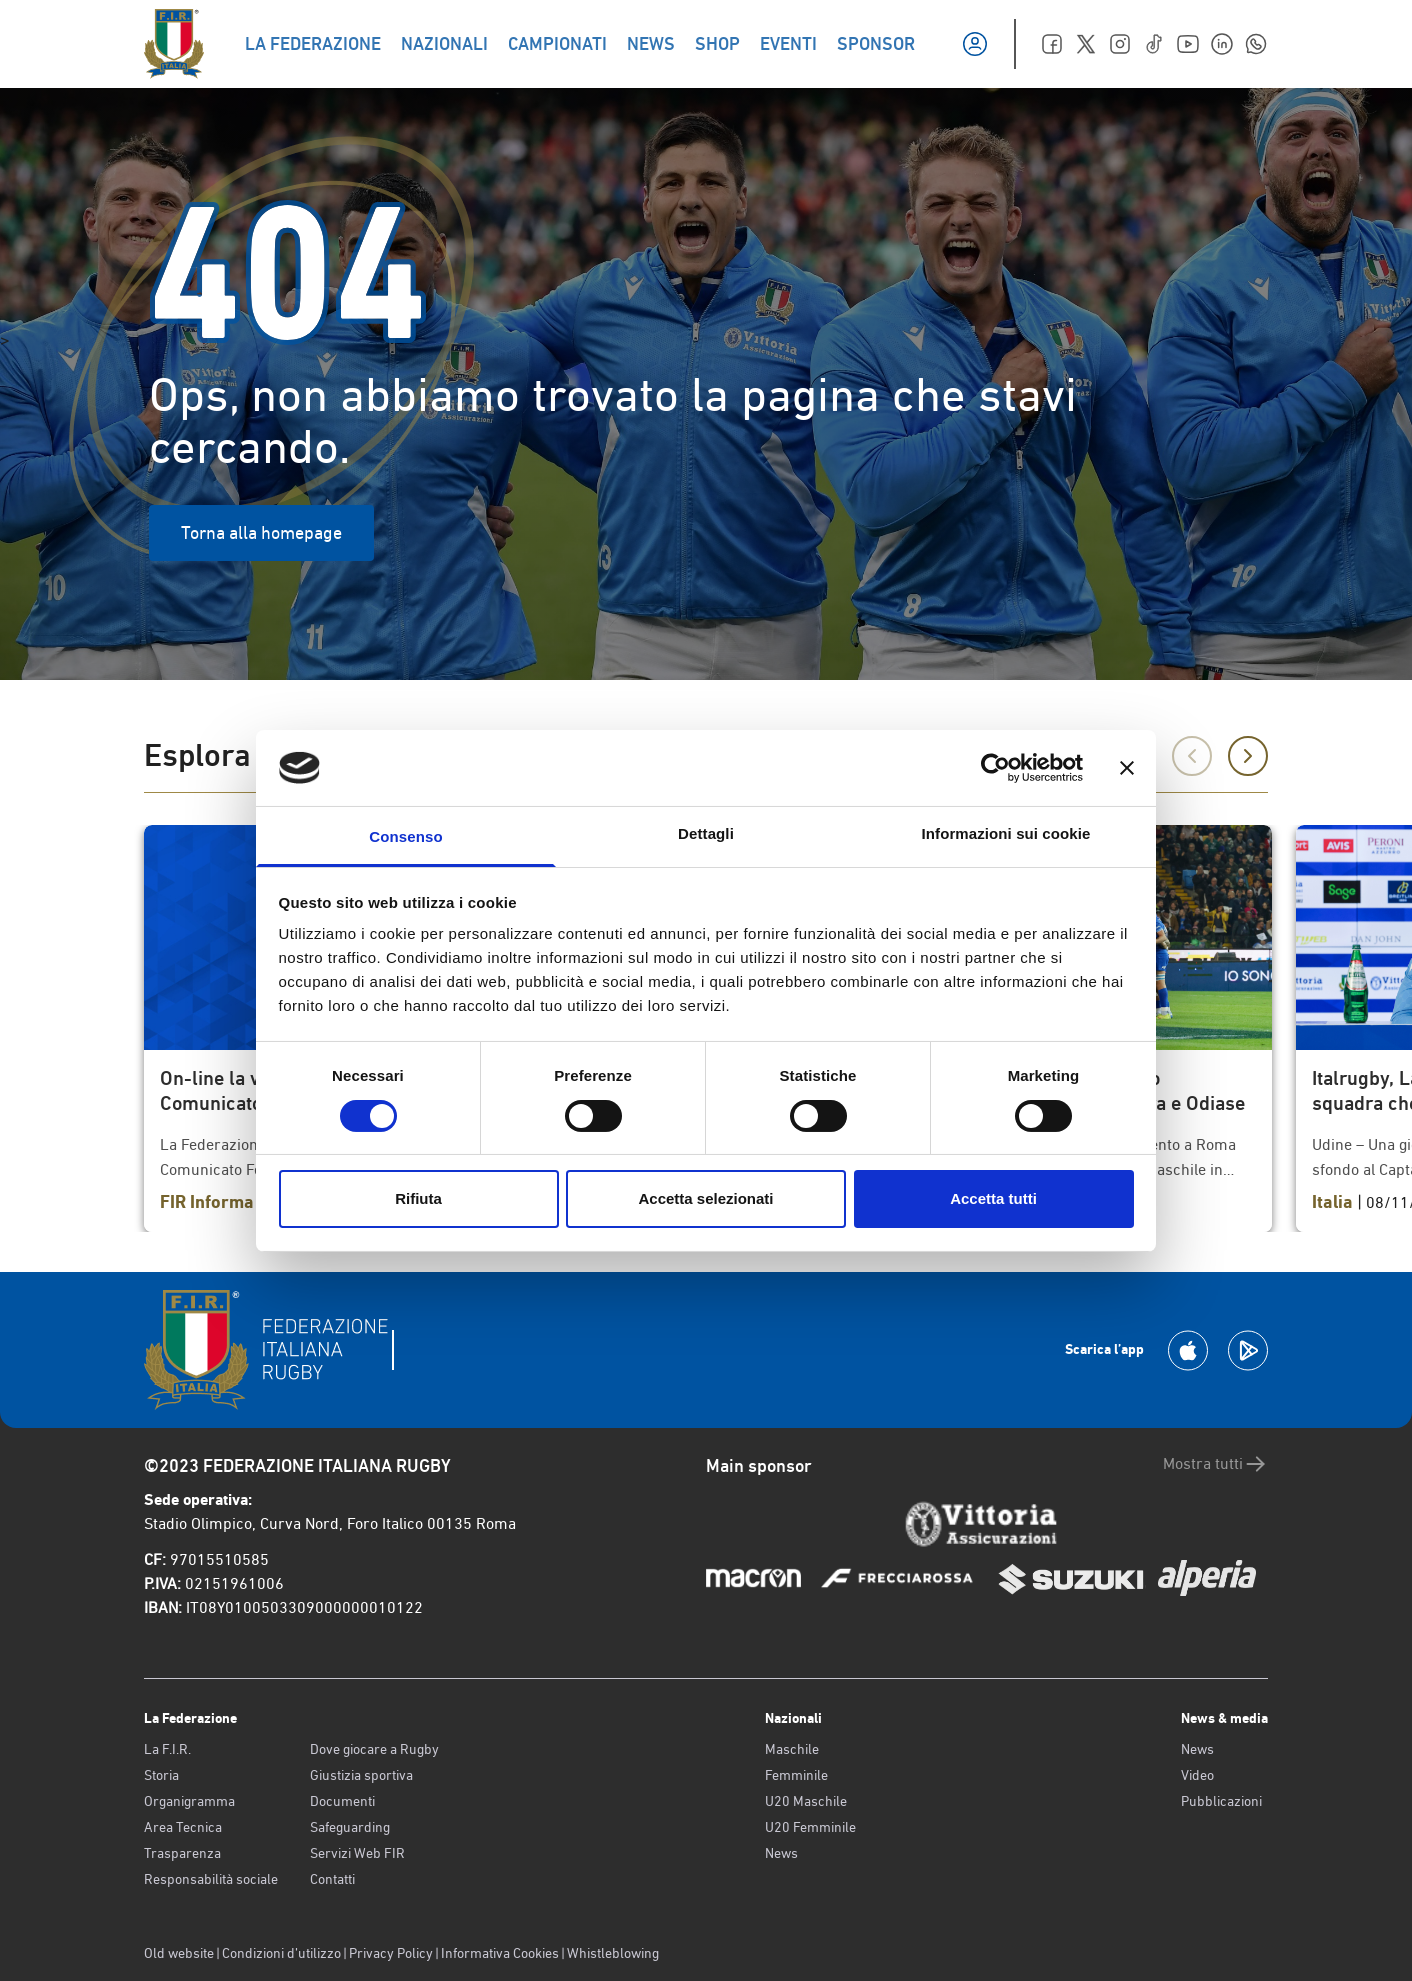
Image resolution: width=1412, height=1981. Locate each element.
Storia (161, 1775)
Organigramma (189, 1801)
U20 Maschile (806, 1801)
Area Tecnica (183, 1827)
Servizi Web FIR (357, 1853)
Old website (179, 1953)
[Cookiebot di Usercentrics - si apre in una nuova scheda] (995, 768)
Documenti (342, 1801)
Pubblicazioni (1221, 1801)
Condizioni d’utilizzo (281, 1953)
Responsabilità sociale (211, 1879)
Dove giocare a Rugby (374, 1749)
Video (1197, 1775)
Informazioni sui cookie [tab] (1006, 833)
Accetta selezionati (705, 1198)
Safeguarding (350, 1827)
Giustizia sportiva (361, 1775)
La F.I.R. (167, 1749)
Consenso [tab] (405, 836)
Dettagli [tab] (706, 833)
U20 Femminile (810, 1827)
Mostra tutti (1215, 1464)
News (781, 1853)
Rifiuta (418, 1198)
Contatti (332, 1879)
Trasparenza (182, 1853)
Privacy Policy (391, 1953)
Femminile (796, 1775)
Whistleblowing (613, 1953)
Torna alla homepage (261, 532)
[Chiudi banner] (1127, 768)
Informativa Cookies (500, 1953)
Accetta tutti (993, 1198)
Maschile (792, 1749)
